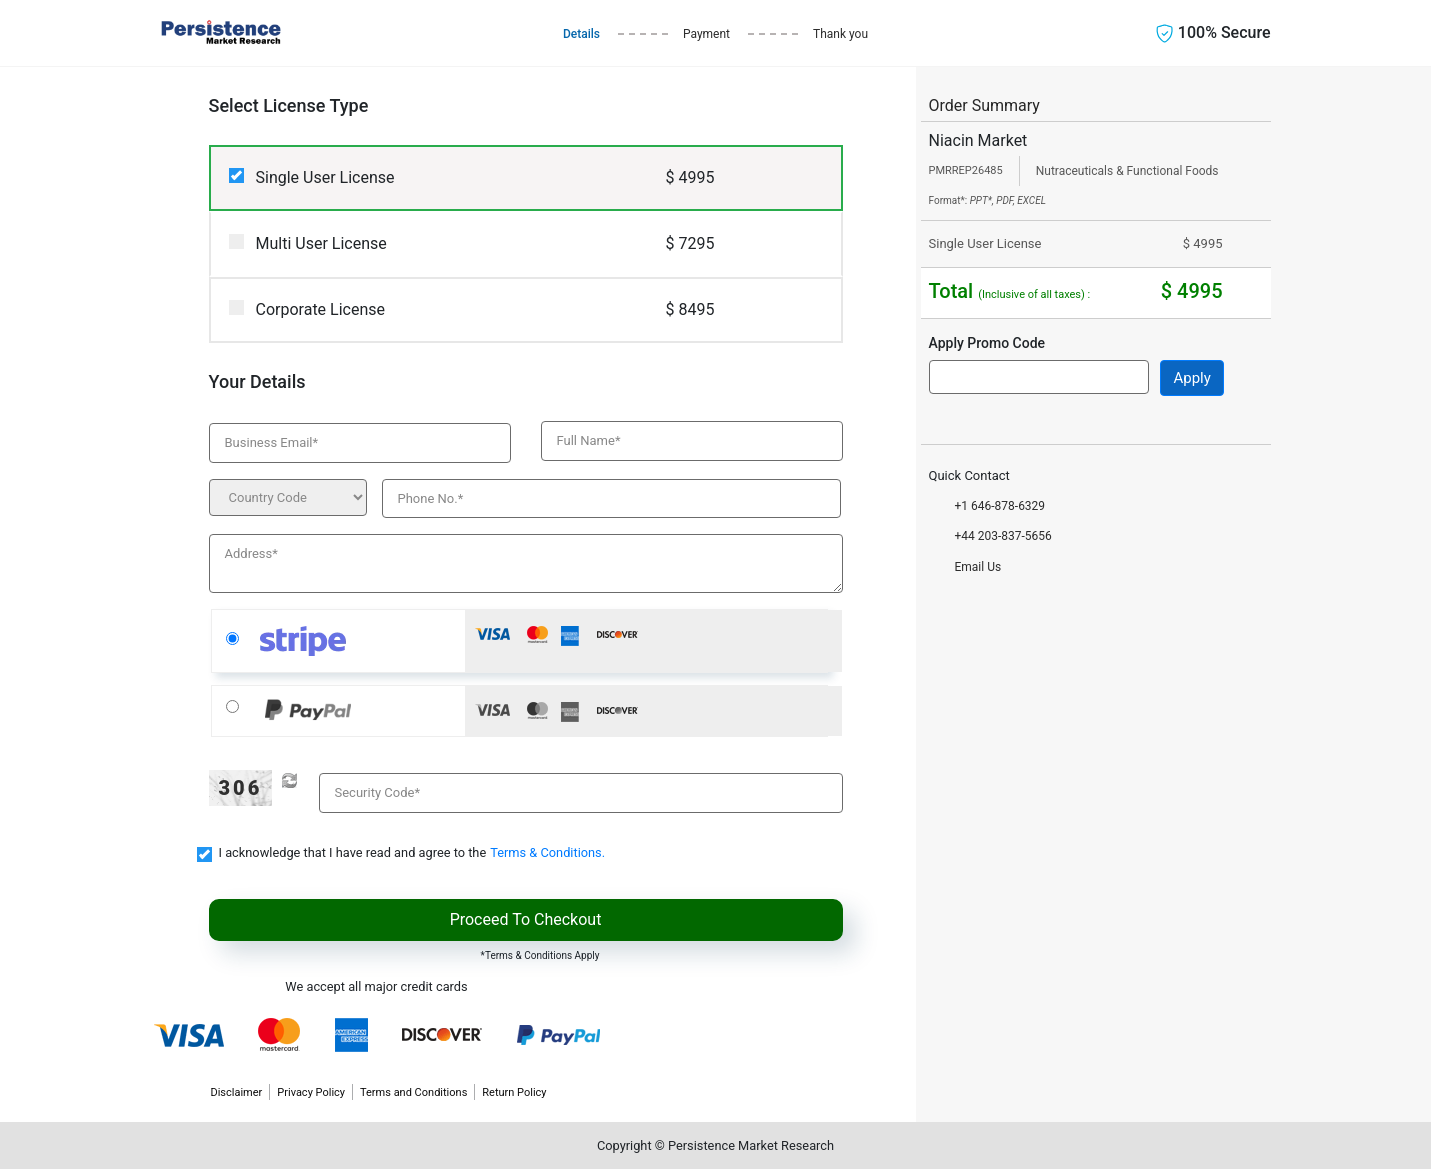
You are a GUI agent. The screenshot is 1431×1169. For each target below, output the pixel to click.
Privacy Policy (311, 1092)
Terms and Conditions (413, 1092)
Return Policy (514, 1092)
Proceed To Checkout (526, 919)
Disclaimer (236, 1092)
